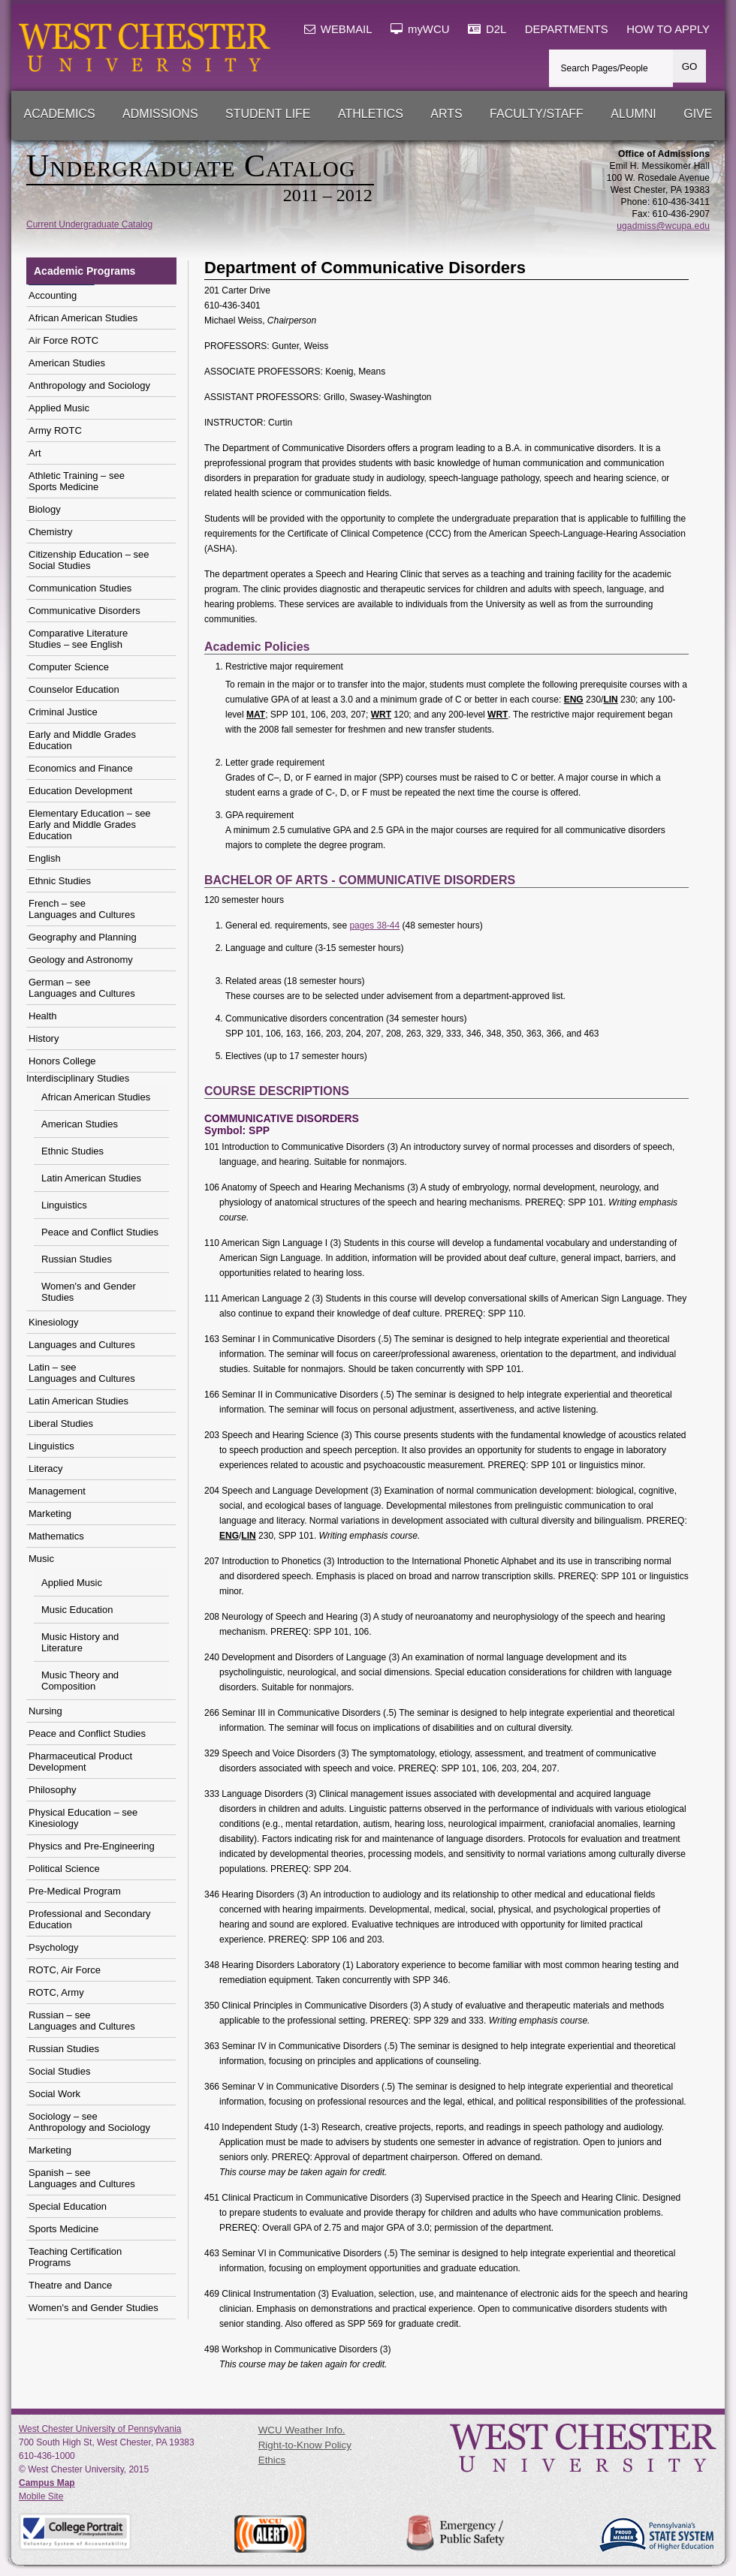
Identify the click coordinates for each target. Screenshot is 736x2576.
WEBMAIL (338, 29)
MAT (255, 714)
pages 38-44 (374, 925)
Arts (446, 113)
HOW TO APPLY (668, 29)
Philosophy (53, 1789)
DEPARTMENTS (566, 29)
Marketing (50, 1513)
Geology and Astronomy (81, 959)
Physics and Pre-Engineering (92, 1846)
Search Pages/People (604, 68)
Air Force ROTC (63, 340)
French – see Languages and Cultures (82, 909)
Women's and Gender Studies (88, 1291)
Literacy (46, 1468)
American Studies (67, 363)
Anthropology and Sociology (89, 385)
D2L (487, 29)
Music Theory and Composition (80, 1680)
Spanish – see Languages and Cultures (82, 2178)
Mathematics (56, 1536)
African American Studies (83, 318)
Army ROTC (55, 430)
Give (697, 113)
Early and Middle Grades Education (82, 740)
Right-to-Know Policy (304, 2445)
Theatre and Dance (70, 2285)
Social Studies (59, 2071)
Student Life (268, 113)
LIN (610, 699)
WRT (381, 714)
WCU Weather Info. (301, 2430)
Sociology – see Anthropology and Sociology (89, 2122)
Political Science (64, 1868)
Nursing (45, 1711)
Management (57, 1491)
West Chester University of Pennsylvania (100, 2429)
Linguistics (64, 1205)
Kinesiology (54, 1322)
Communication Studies (80, 588)
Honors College (62, 1061)
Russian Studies (76, 1259)
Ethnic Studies (60, 880)
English (45, 858)
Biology (45, 509)
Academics (59, 113)
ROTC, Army (56, 1992)
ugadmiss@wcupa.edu (663, 226)
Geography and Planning (83, 937)
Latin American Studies (91, 1178)
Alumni (633, 113)
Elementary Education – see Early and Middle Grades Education (90, 824)
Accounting (53, 295)
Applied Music (59, 408)
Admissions (160, 113)
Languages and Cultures (82, 1344)
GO (690, 66)
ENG (574, 699)
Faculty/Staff (537, 113)
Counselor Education (74, 689)
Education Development (80, 790)
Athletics (370, 113)
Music (41, 1558)
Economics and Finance (81, 768)
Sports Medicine (63, 2228)
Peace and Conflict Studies (99, 1232)
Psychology (53, 1947)
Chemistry (51, 531)
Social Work (54, 2093)
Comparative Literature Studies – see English (78, 638)
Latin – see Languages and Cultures (82, 1373)
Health (43, 1016)
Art (35, 453)
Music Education (77, 1609)
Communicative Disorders (84, 610)
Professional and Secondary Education (90, 1919)
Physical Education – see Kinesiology (83, 1818)
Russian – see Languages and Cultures (82, 2020)
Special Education (68, 2206)
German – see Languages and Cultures (82, 988)
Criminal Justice (63, 712)
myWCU (420, 29)
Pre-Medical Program (75, 1891)
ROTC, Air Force (65, 1970)
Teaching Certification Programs (75, 2257)
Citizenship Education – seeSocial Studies (89, 560)
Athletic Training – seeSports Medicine (77, 481)
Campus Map (47, 2483)
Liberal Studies (61, 1423)
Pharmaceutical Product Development (80, 1761)
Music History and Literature (80, 1642)
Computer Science (69, 667)
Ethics (271, 2460)
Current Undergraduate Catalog (89, 224)
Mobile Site (41, 2496)
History (44, 1038)
